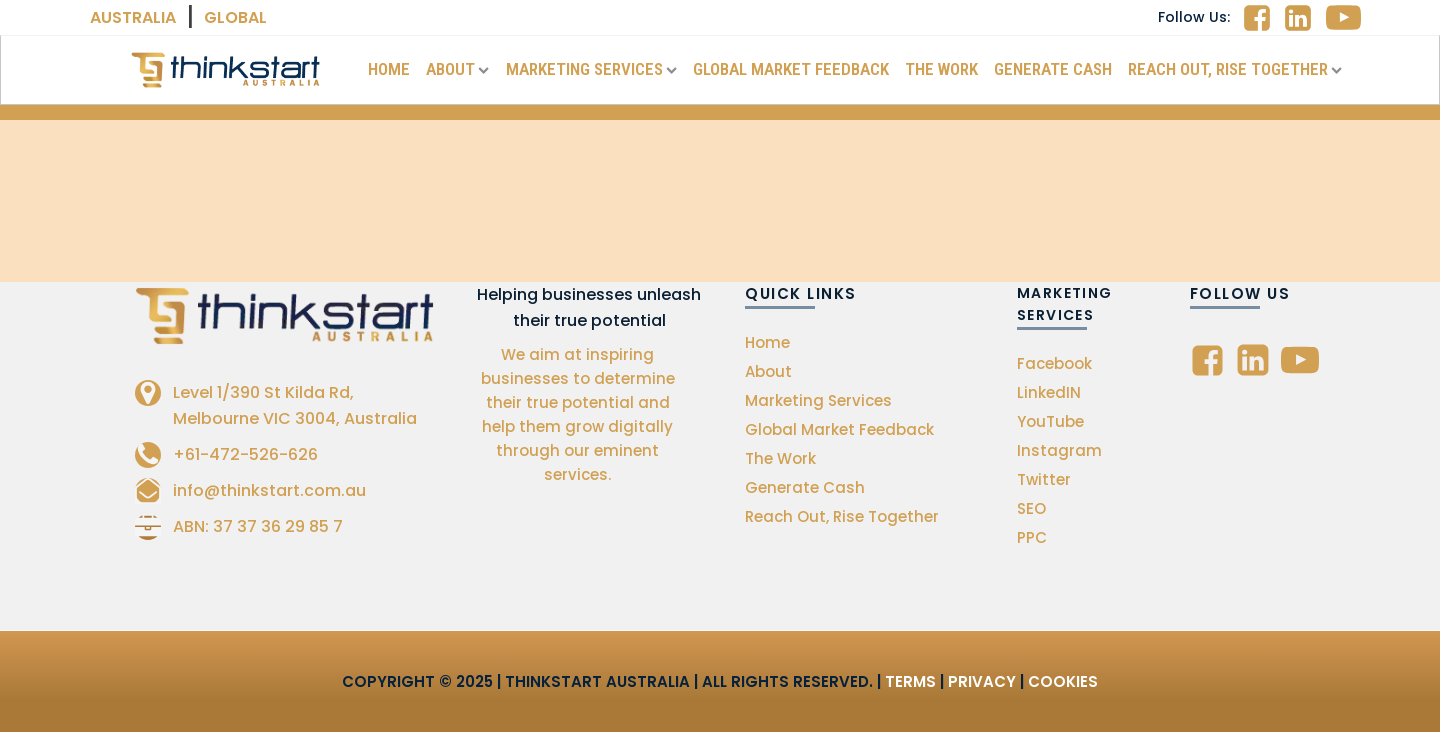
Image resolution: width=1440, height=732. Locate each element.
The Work (941, 69)
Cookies (1063, 681)
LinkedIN (1049, 392)
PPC (1032, 537)
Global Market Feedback (791, 69)
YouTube (1050, 421)
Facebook (1054, 363)
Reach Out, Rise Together (1235, 69)
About (457, 69)
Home (389, 69)
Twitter (1044, 479)
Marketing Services (591, 69)
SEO (1031, 508)
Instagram (1059, 450)
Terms (910, 681)
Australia (133, 17)
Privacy (982, 681)
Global (235, 17)
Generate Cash (1053, 69)
